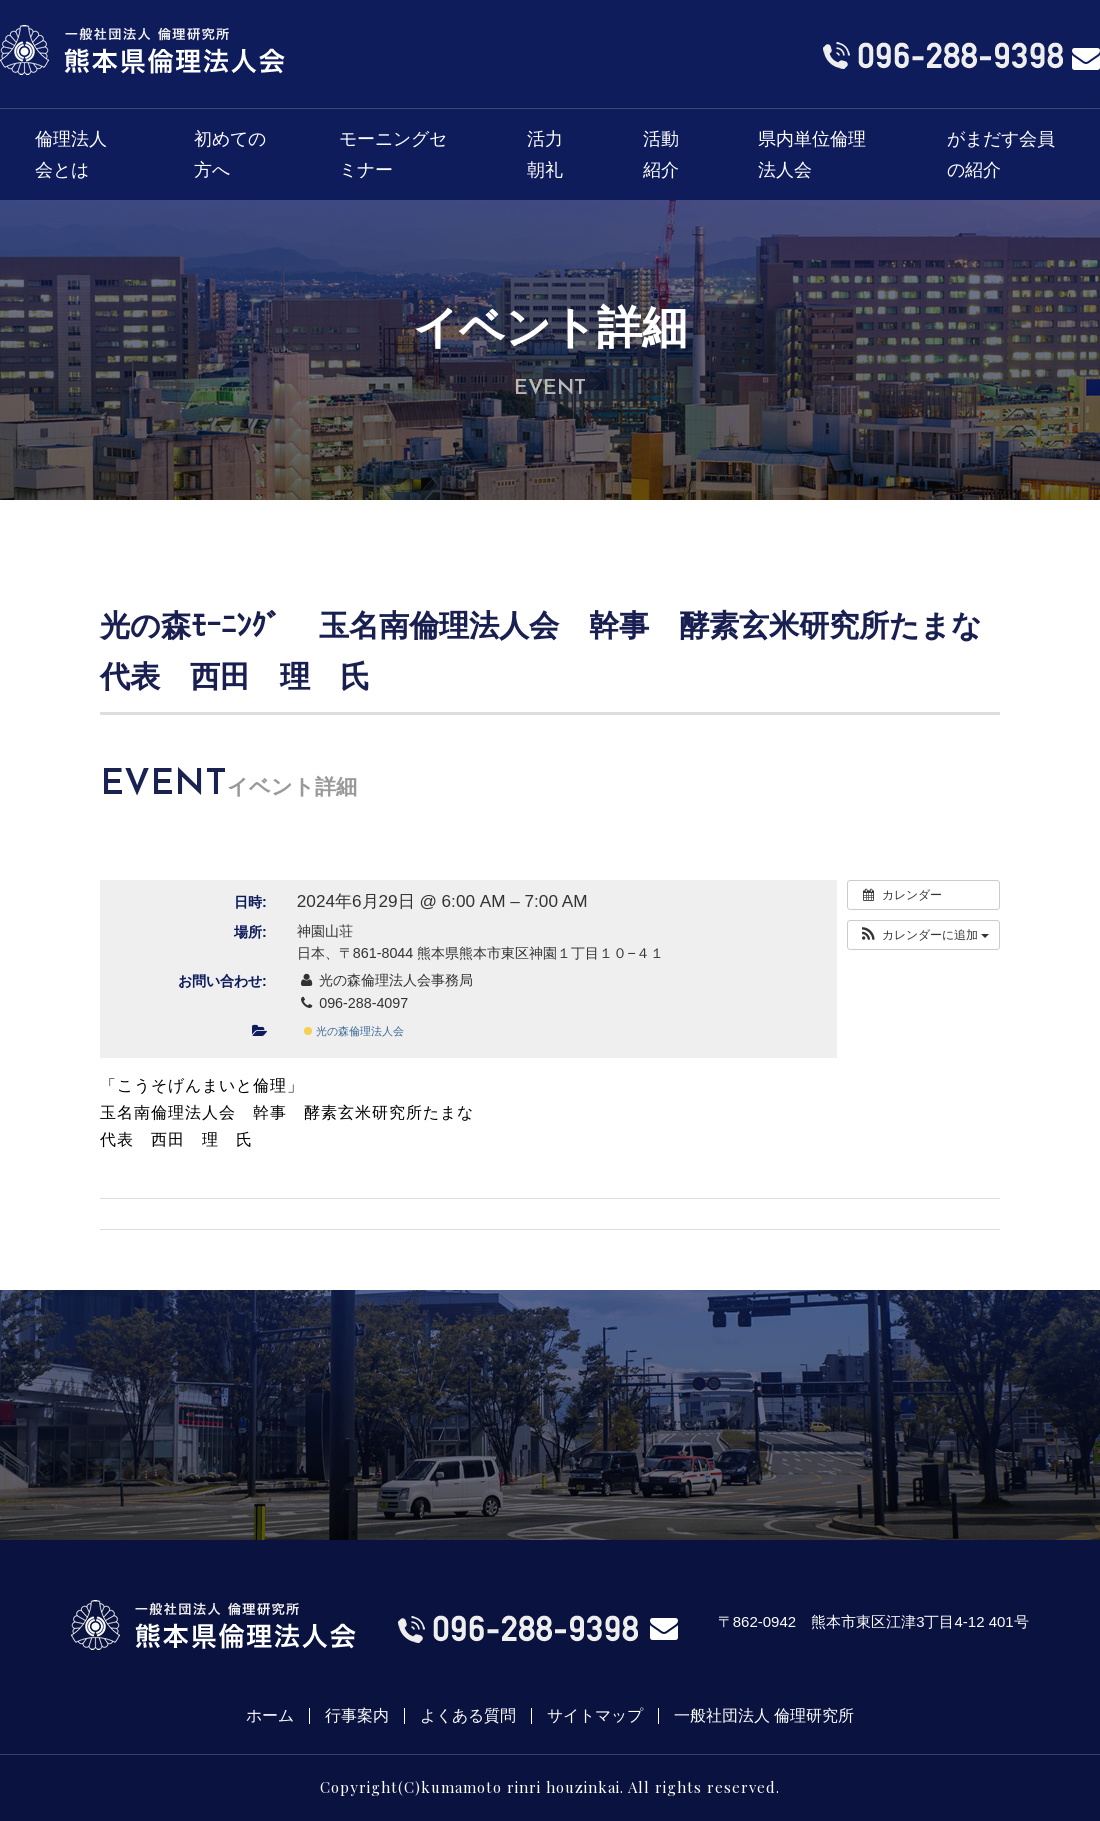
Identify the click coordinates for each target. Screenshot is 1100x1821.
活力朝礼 (545, 154)
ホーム (270, 1716)
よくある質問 (468, 1716)
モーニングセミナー (393, 154)
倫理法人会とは (71, 154)
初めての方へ (230, 154)
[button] (923, 935)
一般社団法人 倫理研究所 (764, 1716)
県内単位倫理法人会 (812, 154)
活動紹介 (661, 154)
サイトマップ (595, 1716)
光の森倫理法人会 (354, 1031)
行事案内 (357, 1716)
